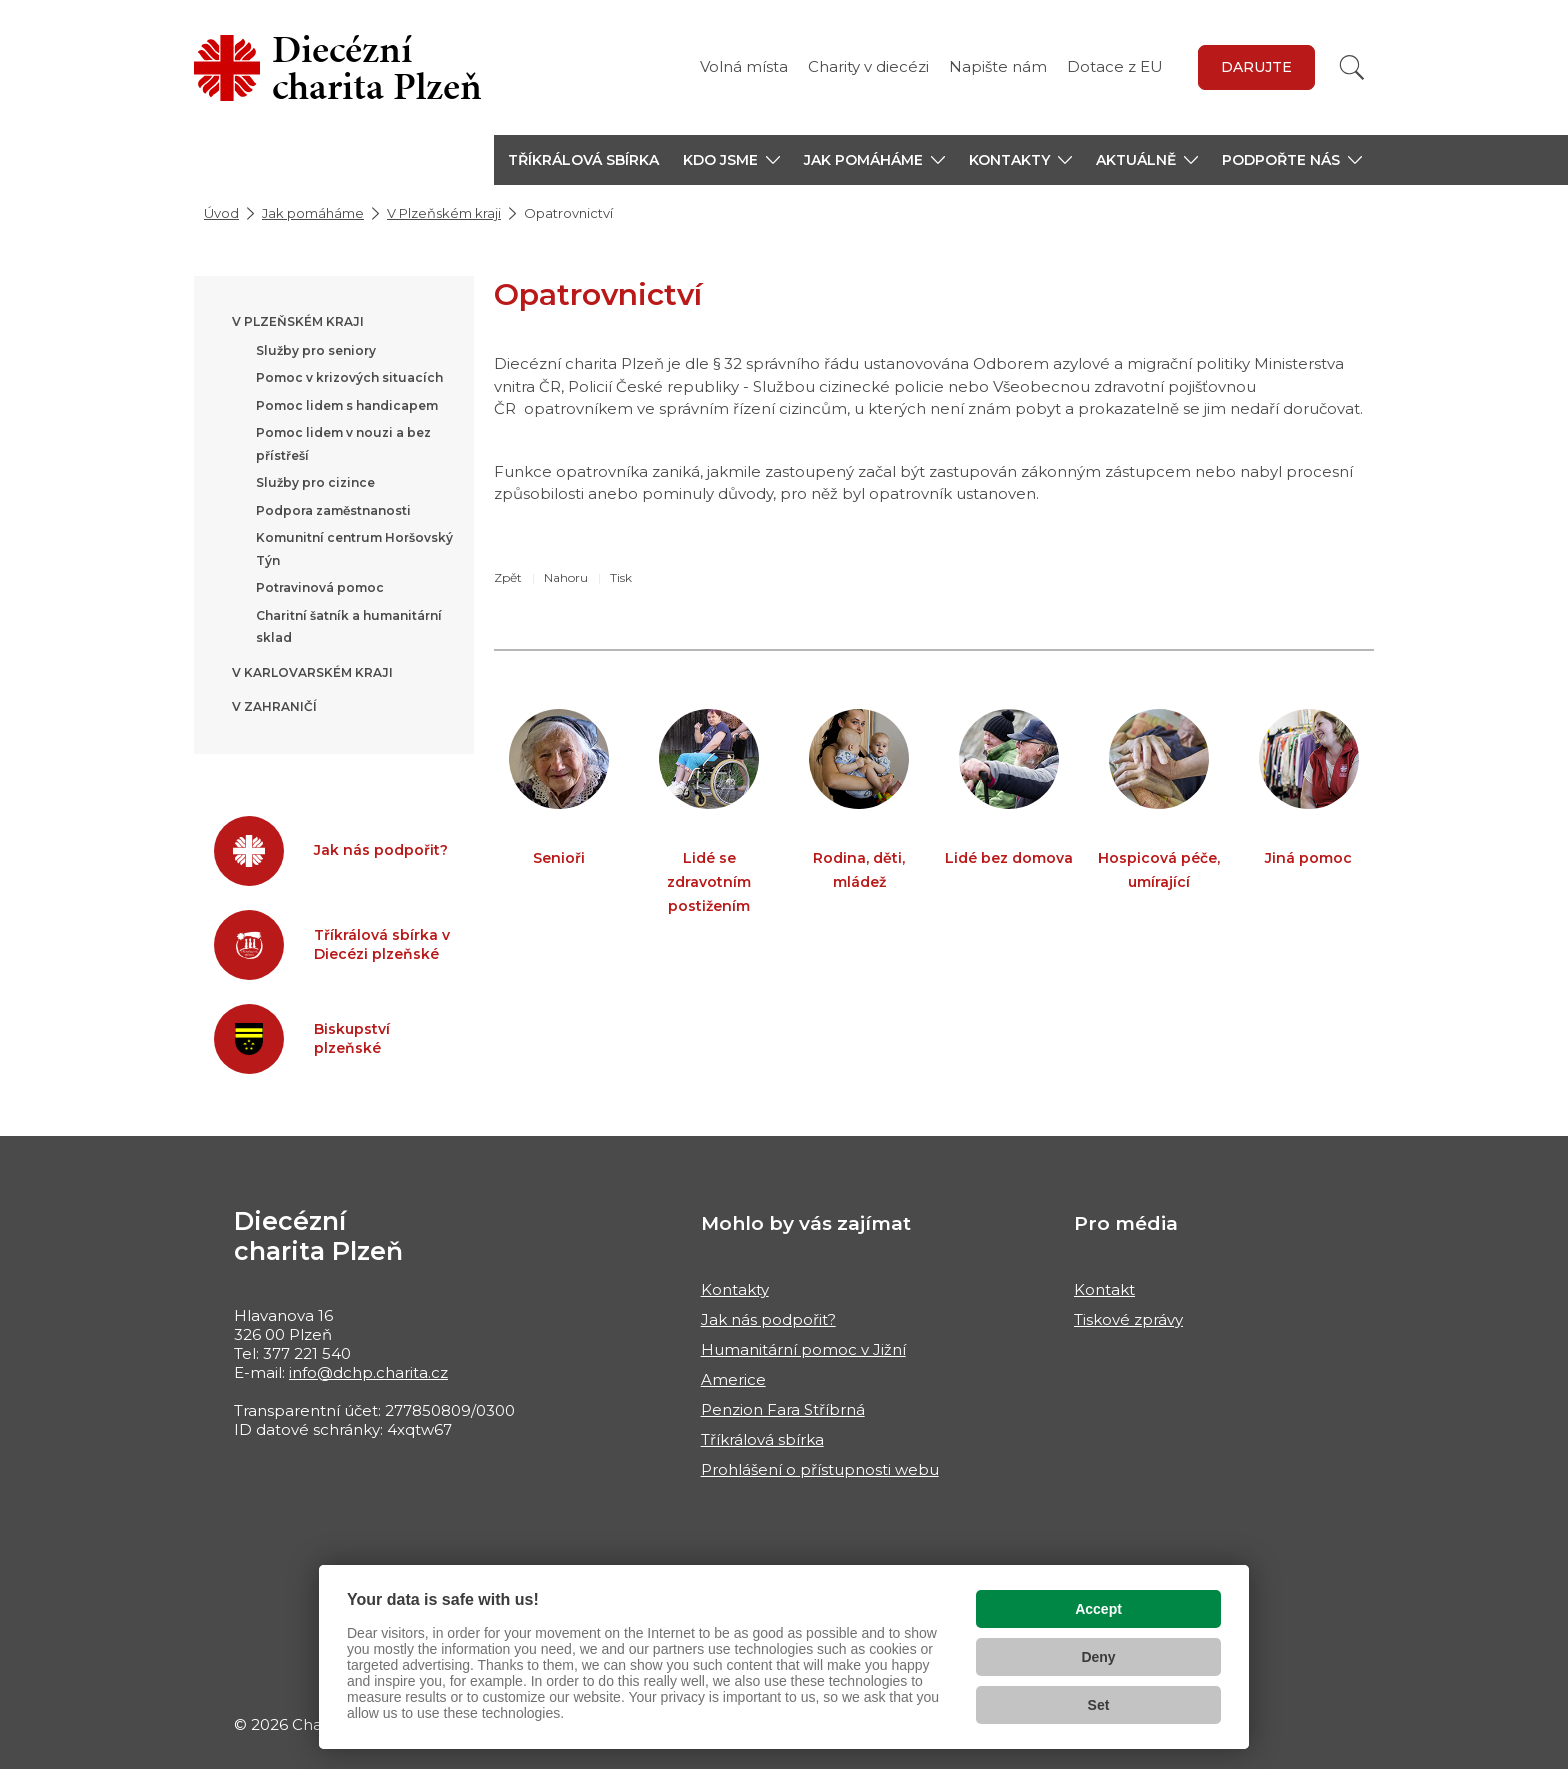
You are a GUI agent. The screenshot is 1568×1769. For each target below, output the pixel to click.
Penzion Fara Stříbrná (783, 1409)
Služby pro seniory (316, 350)
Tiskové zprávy (1128, 1319)
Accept (1098, 1609)
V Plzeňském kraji (444, 213)
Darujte (1256, 67)
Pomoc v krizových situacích (349, 377)
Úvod (221, 213)
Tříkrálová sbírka (583, 160)
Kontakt (1104, 1289)
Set (1099, 1705)
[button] (731, 160)
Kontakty (735, 1289)
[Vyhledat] (1352, 67)
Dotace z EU (1115, 66)
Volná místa (744, 66)
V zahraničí (274, 706)
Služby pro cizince (315, 482)
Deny (1098, 1657)
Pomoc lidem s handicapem (347, 405)
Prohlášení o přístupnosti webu (820, 1469)
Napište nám (998, 66)
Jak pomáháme (313, 213)
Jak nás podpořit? (768, 1319)
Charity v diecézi (868, 66)
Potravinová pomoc (320, 587)
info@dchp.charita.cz (368, 1372)
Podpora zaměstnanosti (333, 510)
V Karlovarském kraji (312, 672)
